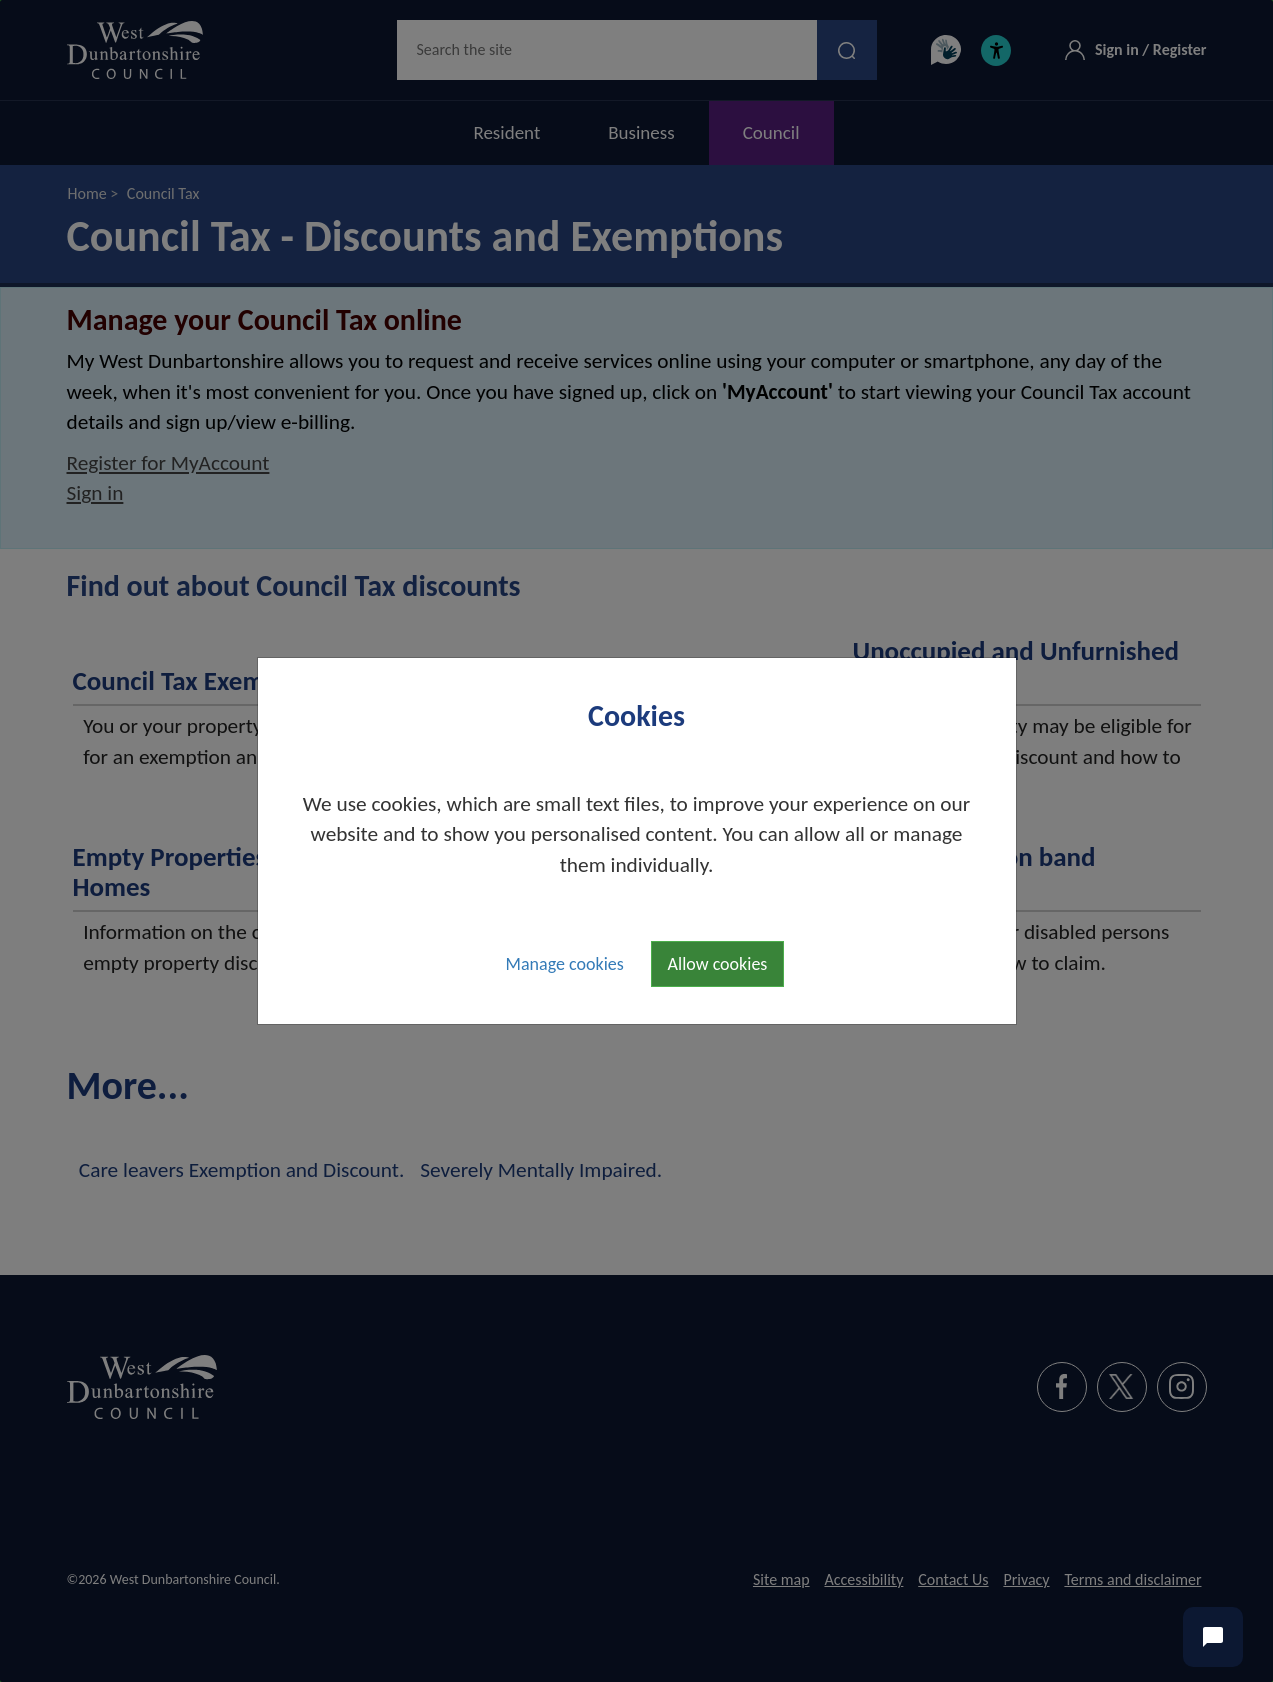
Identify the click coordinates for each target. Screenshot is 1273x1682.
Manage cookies (565, 964)
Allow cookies (718, 964)
